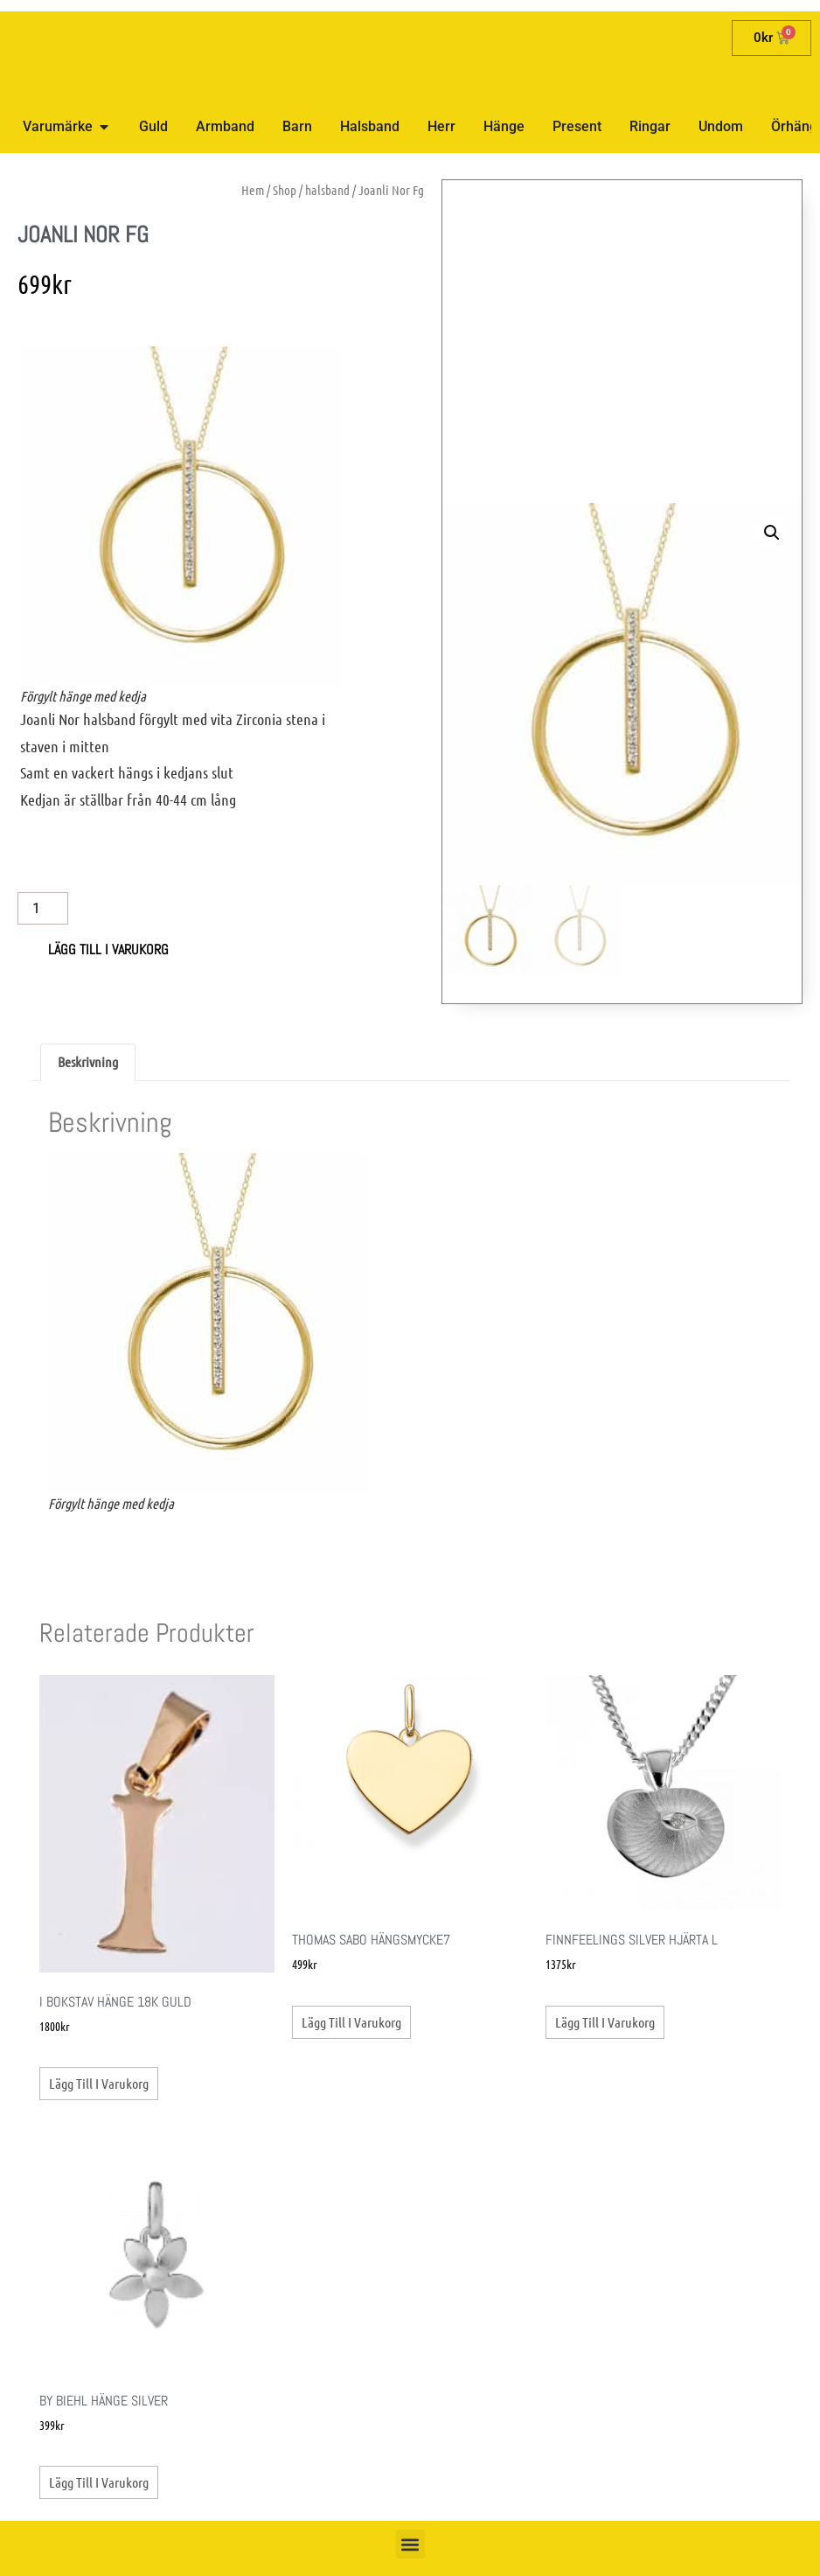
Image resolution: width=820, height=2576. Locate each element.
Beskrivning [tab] (88, 1061)
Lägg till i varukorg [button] (99, 2083)
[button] (772, 532)
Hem (252, 190)
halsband (327, 190)
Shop (284, 190)
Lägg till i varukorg (108, 949)
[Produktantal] (42, 908)
